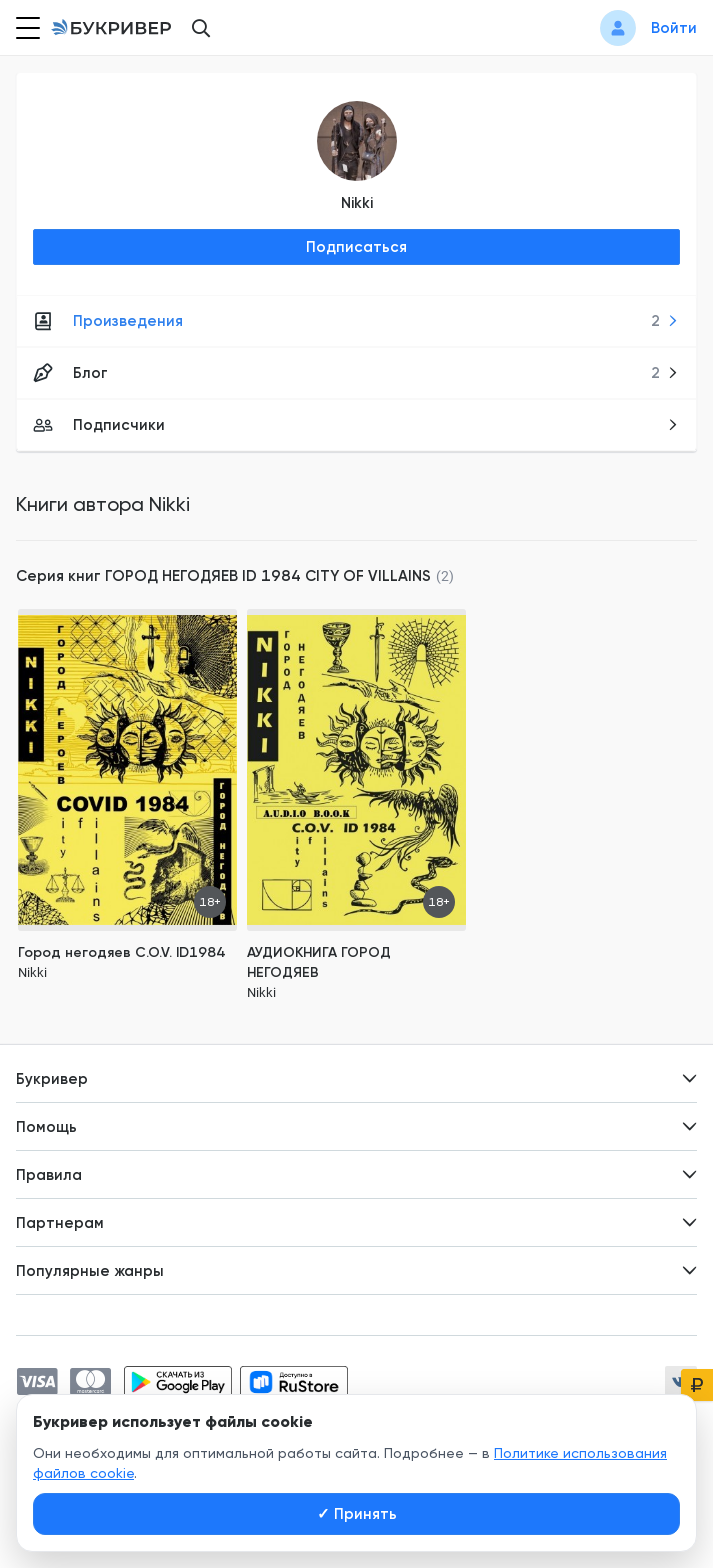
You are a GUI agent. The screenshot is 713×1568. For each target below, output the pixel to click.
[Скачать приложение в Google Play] (178, 1382)
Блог (356, 373)
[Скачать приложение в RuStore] (294, 1382)
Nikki (357, 203)
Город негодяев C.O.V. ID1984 (122, 952)
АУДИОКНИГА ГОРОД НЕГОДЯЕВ (319, 962)
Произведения (356, 321)
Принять (357, 1514)
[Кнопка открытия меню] (26, 28)
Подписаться (356, 247)
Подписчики (356, 425)
